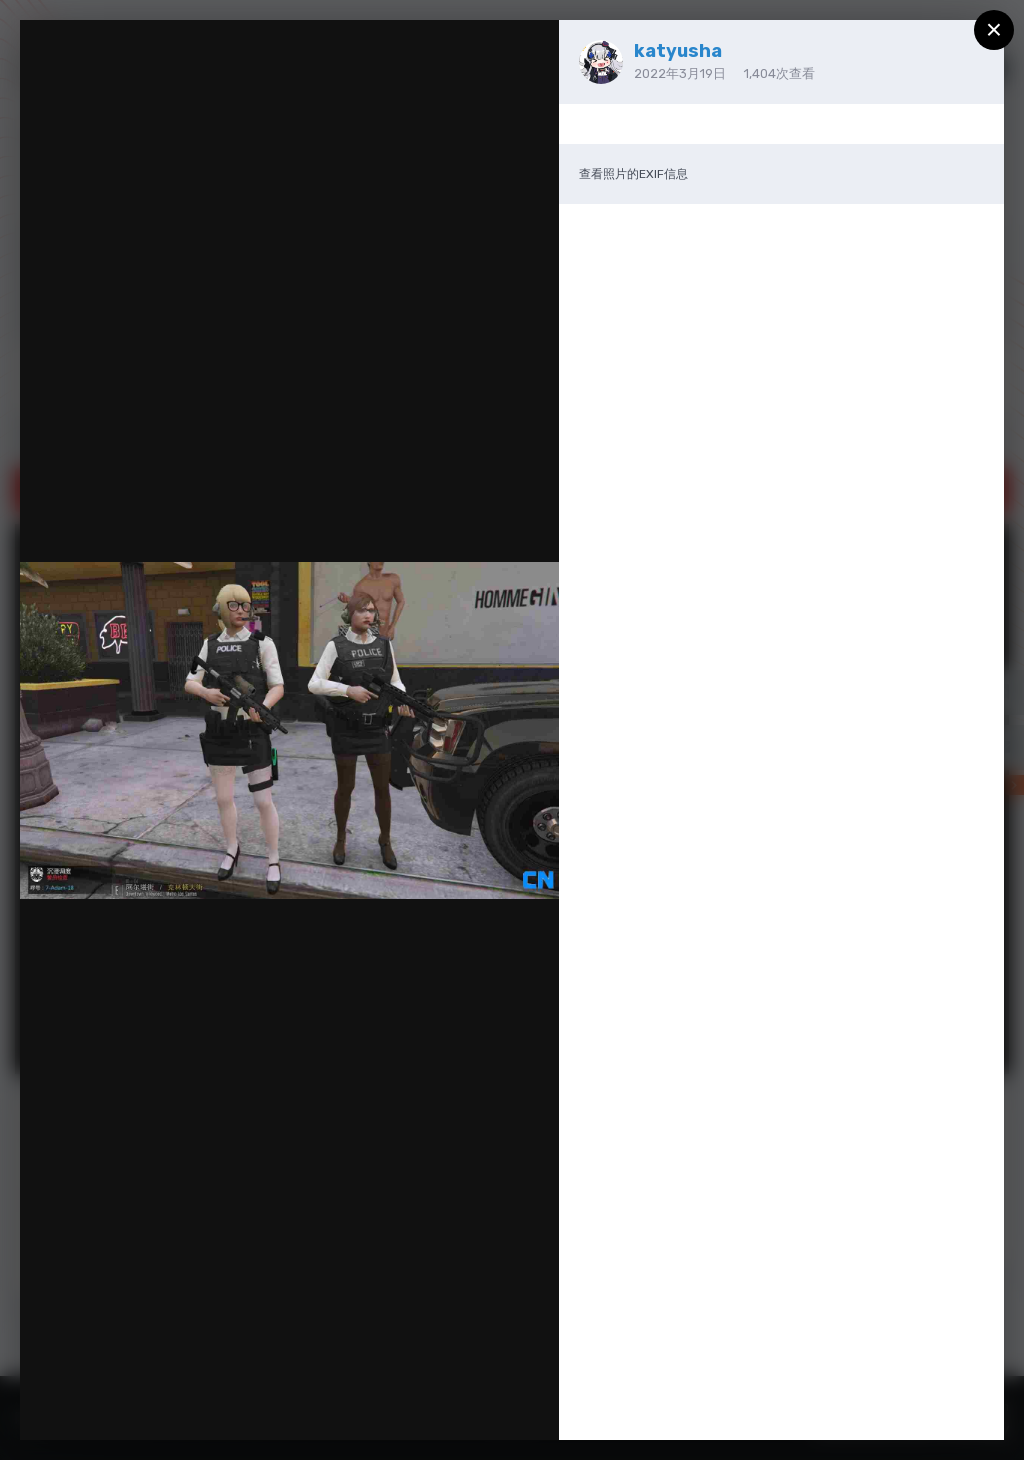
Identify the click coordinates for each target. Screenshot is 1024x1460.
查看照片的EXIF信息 (633, 174)
